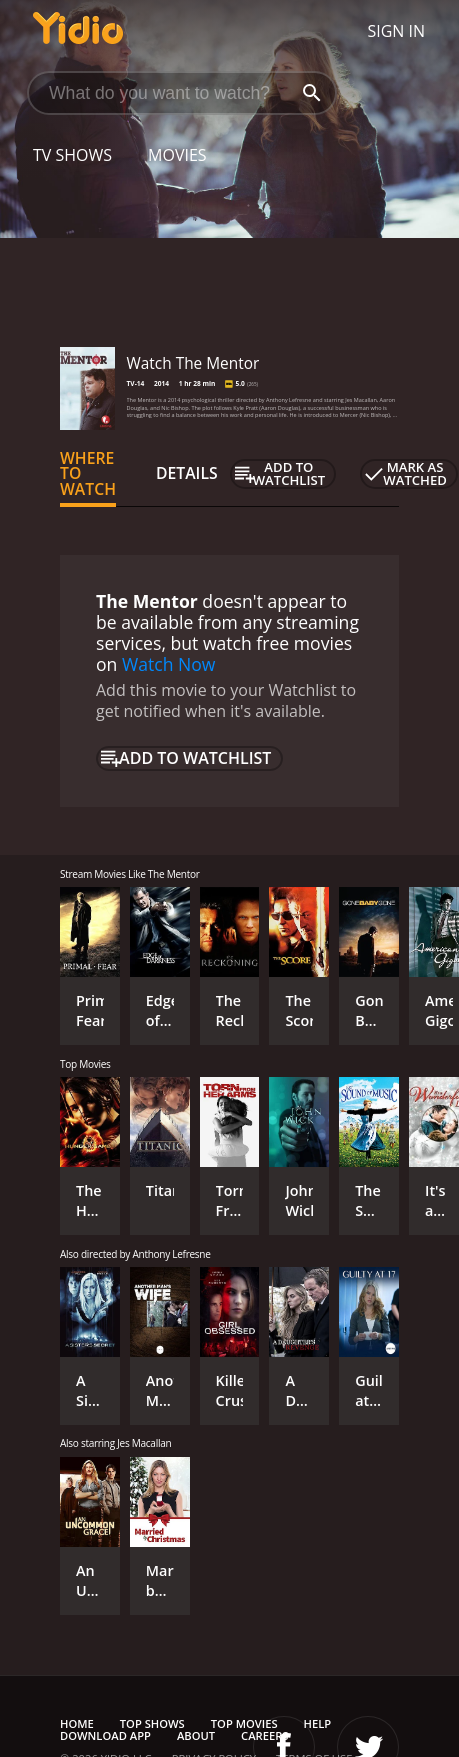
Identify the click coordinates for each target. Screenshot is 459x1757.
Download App (105, 1735)
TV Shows (72, 155)
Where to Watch (88, 474)
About (196, 1735)
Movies (177, 155)
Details (187, 473)
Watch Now (169, 664)
